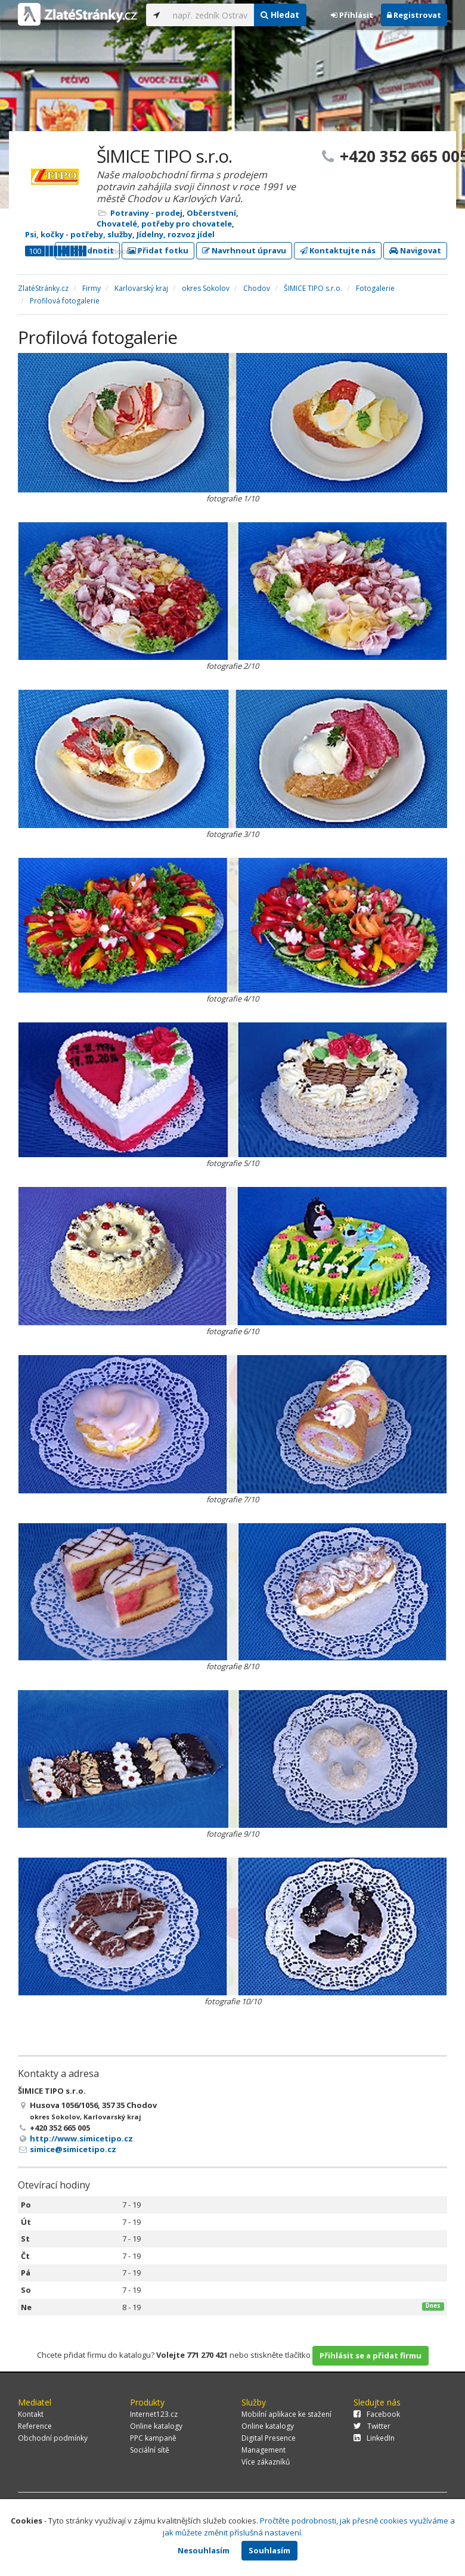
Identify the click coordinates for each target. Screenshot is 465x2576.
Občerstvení (211, 212)
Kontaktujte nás (338, 250)
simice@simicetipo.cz (73, 2149)
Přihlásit (352, 15)
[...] (210, 15)
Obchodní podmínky (53, 2438)
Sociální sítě (149, 2450)
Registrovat (414, 15)
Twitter (372, 2426)
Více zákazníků (265, 2462)
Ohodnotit (87, 250)
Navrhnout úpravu (244, 250)
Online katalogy (156, 2426)
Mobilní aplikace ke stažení (286, 2414)
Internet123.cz (154, 2414)
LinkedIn (374, 2438)
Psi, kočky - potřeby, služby (78, 234)
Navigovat (415, 250)
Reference (35, 2426)
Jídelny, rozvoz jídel (176, 234)
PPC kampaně (153, 2438)
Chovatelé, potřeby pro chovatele (164, 223)
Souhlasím (269, 2550)
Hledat (280, 14)
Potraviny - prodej (146, 212)
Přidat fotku (158, 250)
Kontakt (31, 2414)
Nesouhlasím (204, 2550)
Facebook (377, 2414)
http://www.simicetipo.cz (81, 2138)
